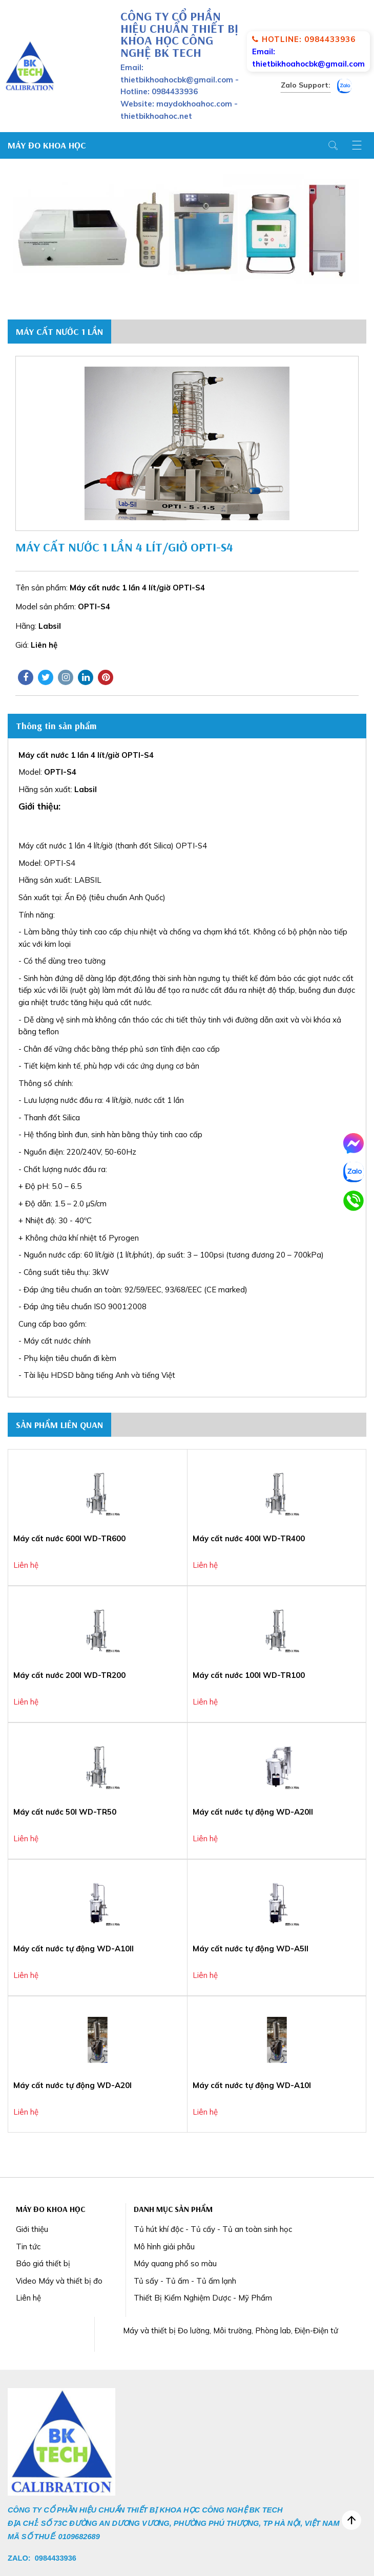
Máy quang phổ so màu (175, 2263)
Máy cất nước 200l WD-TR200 (69, 1675)
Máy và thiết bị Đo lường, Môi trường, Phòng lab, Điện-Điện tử (230, 2330)
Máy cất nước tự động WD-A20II (253, 1812)
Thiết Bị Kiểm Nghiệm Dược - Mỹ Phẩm (203, 2298)
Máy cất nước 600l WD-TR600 (69, 1538)
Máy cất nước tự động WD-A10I (252, 2085)
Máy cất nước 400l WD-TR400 (249, 1538)
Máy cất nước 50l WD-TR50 (64, 1812)
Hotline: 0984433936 (304, 39)
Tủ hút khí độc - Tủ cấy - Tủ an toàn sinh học (213, 2229)
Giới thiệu (32, 2229)
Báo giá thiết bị (43, 2263)
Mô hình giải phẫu (164, 2246)
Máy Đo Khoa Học (47, 145)
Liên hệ (28, 2298)
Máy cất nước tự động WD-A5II (250, 1948)
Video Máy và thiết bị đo (59, 2281)
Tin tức (28, 2246)
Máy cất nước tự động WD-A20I (72, 2085)
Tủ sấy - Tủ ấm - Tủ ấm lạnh (185, 2281)
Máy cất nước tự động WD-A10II (73, 1948)
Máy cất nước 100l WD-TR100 (249, 1675)
